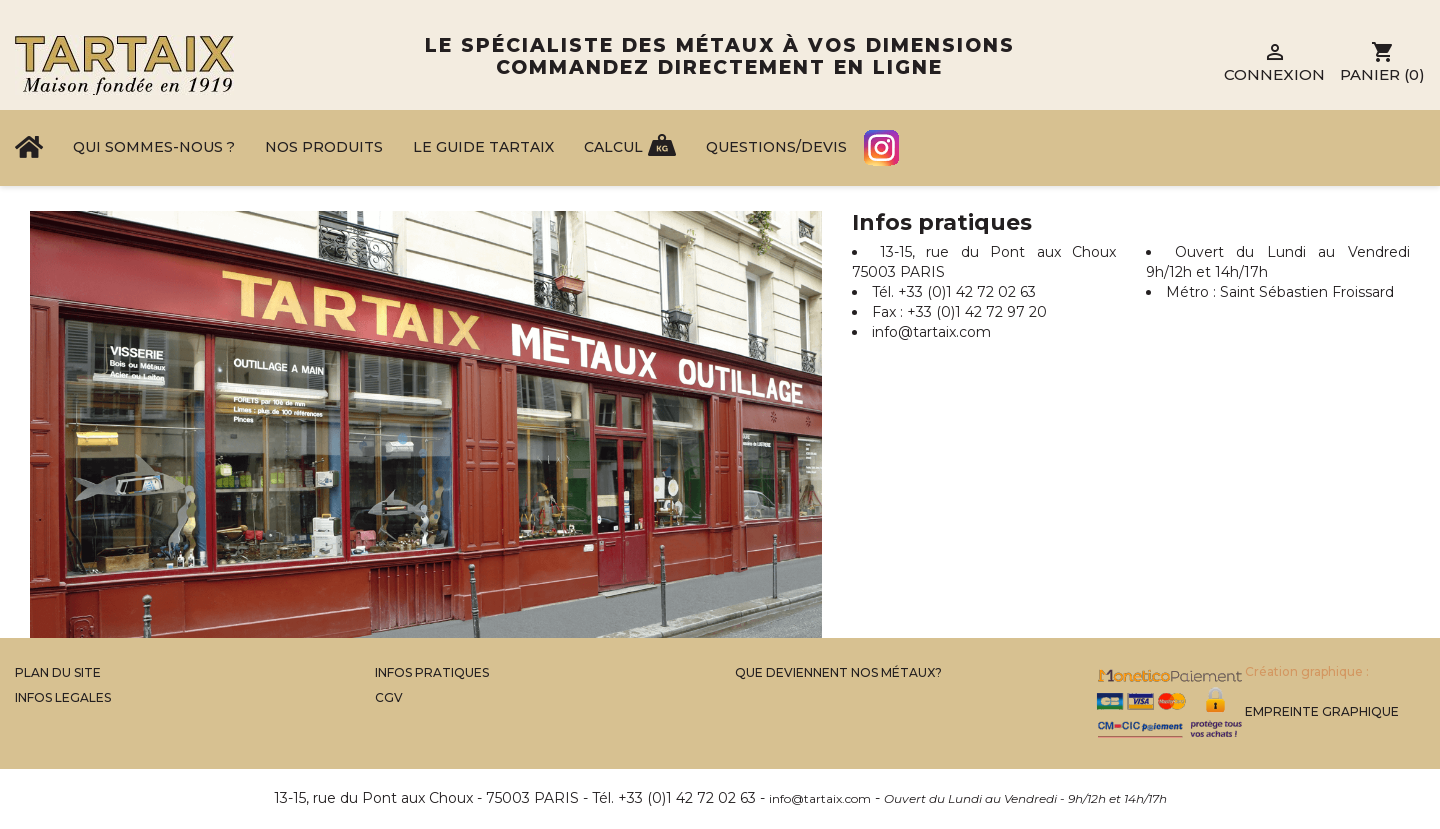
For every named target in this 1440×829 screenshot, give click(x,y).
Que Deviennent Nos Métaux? (838, 672)
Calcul (613, 147)
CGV (389, 697)
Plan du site (58, 672)
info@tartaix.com (931, 332)
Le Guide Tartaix (483, 147)
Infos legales (63, 697)
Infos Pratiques (432, 672)
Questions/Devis (776, 147)
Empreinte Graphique (1322, 711)
